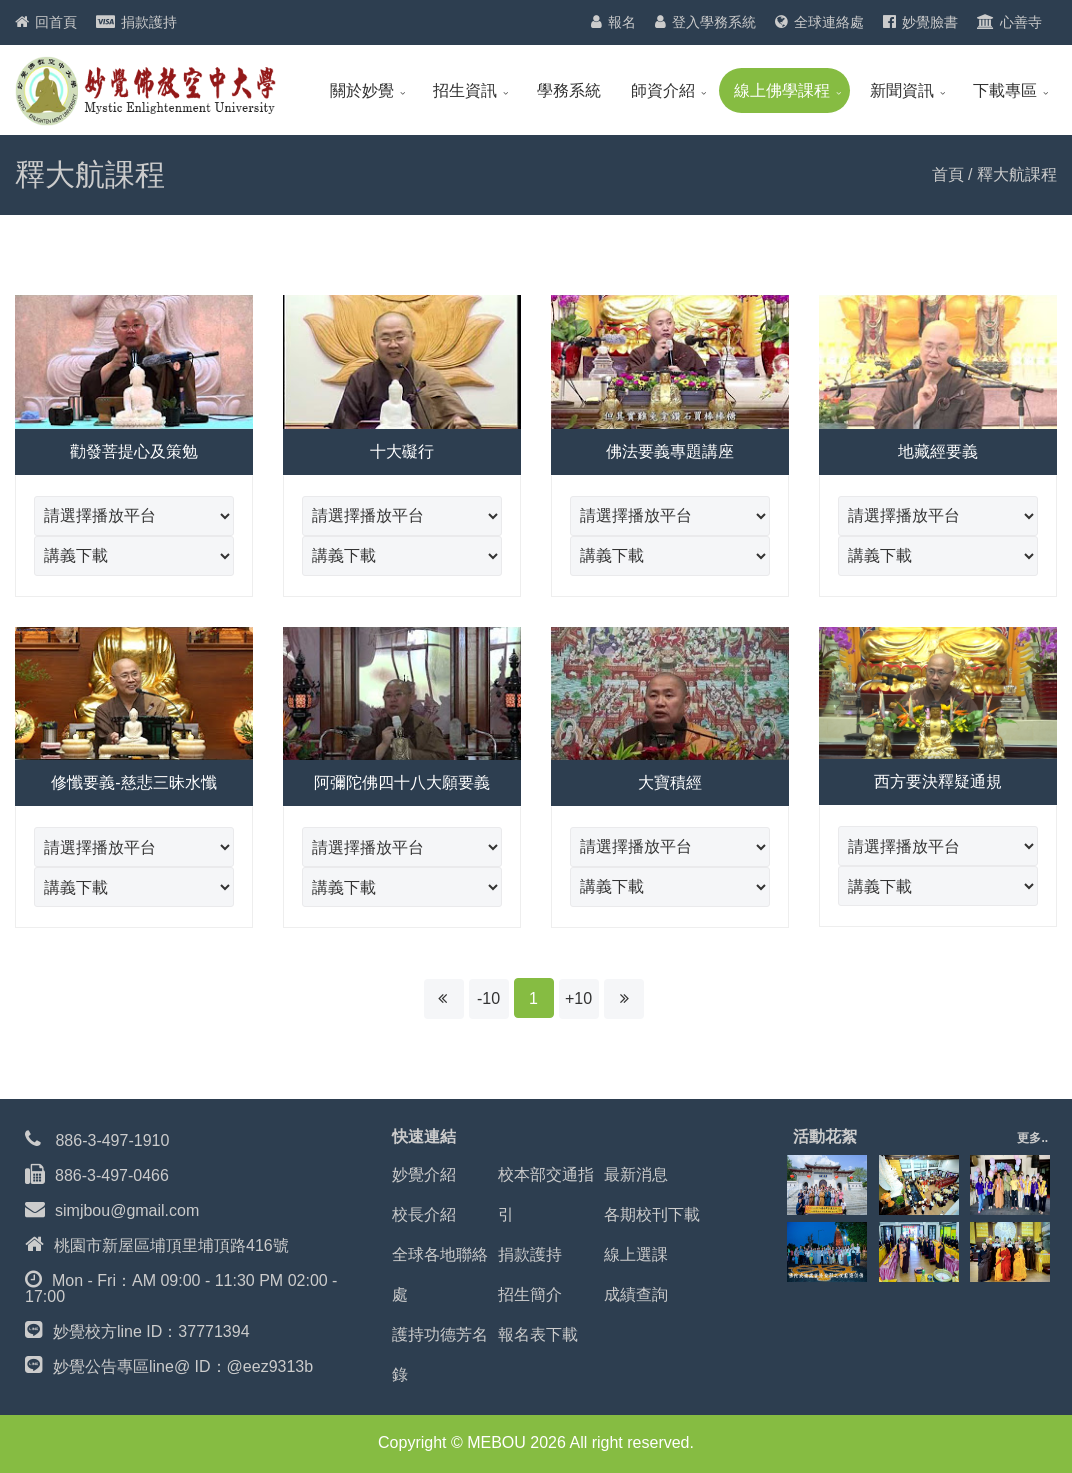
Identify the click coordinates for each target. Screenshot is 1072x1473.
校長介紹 (424, 1214)
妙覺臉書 (930, 22)
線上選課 (636, 1254)
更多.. (1032, 1138)
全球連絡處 (829, 22)
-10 (488, 998)
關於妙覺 (362, 90)
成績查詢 (636, 1294)
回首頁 (56, 22)
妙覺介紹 (424, 1174)
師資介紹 (663, 90)
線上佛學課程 (782, 90)
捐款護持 (149, 22)
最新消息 (636, 1174)
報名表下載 (538, 1334)
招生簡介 (530, 1294)
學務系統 (569, 90)
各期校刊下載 (652, 1214)
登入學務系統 (714, 22)
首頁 (948, 174)
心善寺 (1021, 22)
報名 (622, 22)
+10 (578, 998)
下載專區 (1005, 90)
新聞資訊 (902, 90)
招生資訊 (465, 90)
